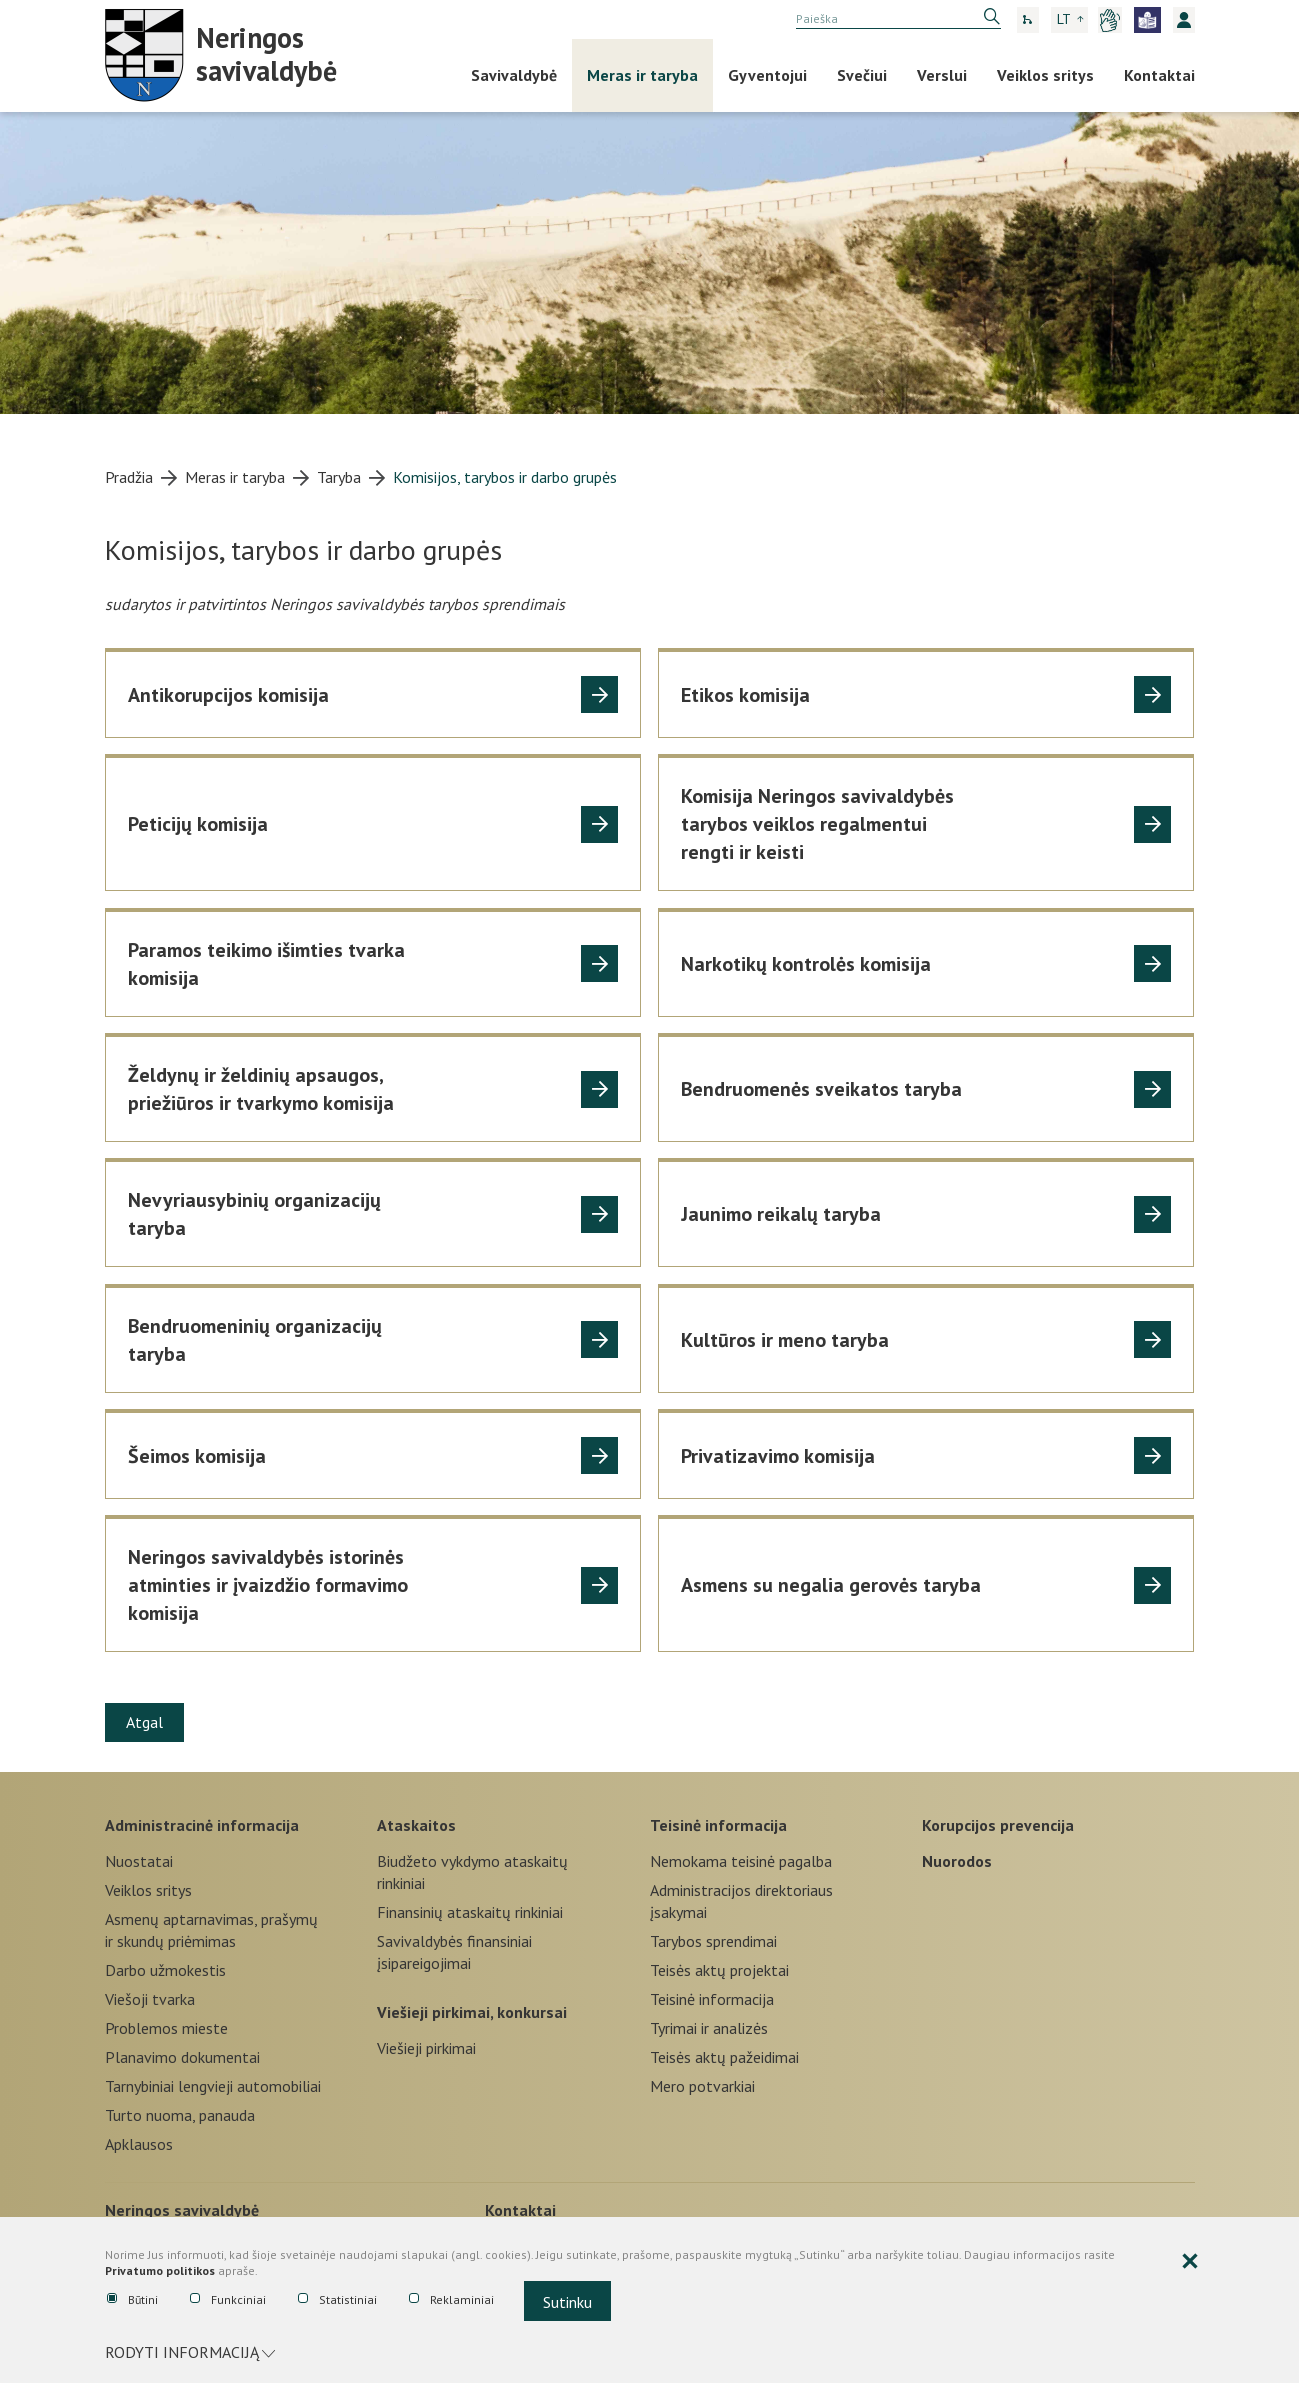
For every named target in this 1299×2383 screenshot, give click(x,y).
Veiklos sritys (1045, 75)
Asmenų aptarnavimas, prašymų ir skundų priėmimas (211, 1930)
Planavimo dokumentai (182, 2057)
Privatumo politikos (160, 2271)
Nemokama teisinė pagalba (741, 1861)
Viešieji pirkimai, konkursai (472, 2012)
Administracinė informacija (202, 1825)
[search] (898, 19)
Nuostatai (139, 1861)
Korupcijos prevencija (998, 1825)
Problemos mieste (166, 2028)
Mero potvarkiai (702, 2086)
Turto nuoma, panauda (180, 2115)
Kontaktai (1159, 75)
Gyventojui (767, 75)
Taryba (339, 477)
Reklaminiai (451, 2300)
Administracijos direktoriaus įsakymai (741, 1901)
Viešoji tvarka (150, 1999)
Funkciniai (228, 2300)
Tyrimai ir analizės (709, 2028)
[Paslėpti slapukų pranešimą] (1190, 2262)
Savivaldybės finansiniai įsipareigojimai (454, 1952)
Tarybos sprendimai (713, 1941)
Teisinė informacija (718, 1825)
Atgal (144, 1722)
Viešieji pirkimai (426, 2048)
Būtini (132, 2300)
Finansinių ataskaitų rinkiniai (470, 1912)
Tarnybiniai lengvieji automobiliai (213, 2086)
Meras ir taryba (642, 75)
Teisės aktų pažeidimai (724, 2057)
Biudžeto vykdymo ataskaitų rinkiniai (472, 1872)
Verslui (942, 75)
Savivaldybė (514, 75)
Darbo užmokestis (165, 1970)
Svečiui (862, 75)
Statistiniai (337, 2300)
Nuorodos (957, 1861)
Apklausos (139, 2144)
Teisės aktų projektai (719, 1970)
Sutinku (567, 2302)
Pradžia (129, 477)
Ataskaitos (416, 1825)
